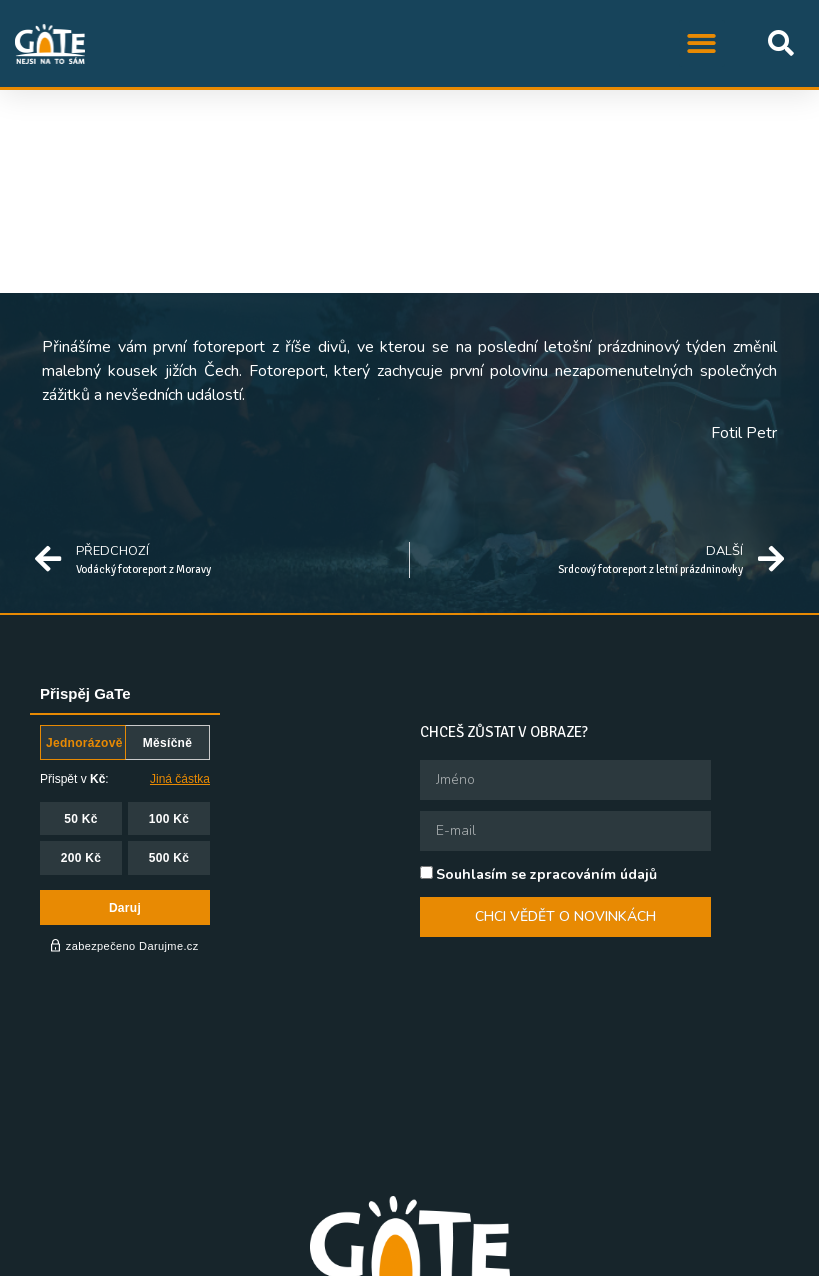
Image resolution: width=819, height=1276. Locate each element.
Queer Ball (557, 1257)
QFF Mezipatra (446, 1257)
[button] (702, 43)
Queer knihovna (671, 1257)
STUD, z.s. (236, 1257)
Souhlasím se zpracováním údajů (546, 874)
